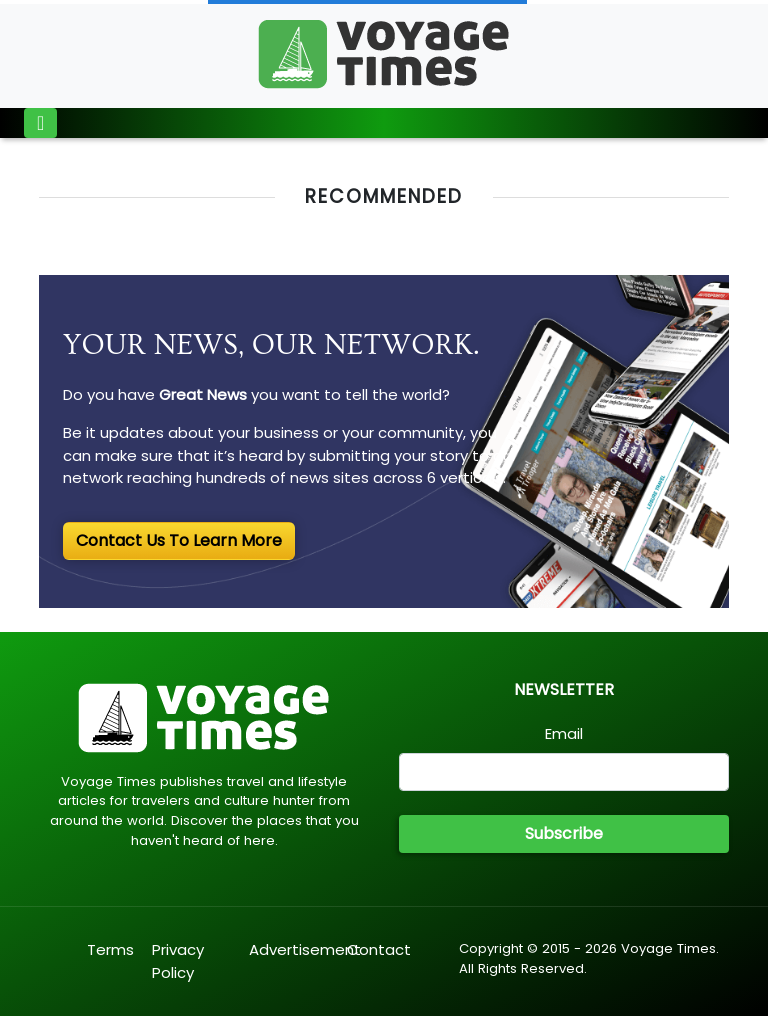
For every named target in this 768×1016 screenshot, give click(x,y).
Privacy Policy (178, 961)
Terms (110, 949)
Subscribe (564, 833)
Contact (379, 949)
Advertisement (305, 949)
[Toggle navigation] (40, 123)
